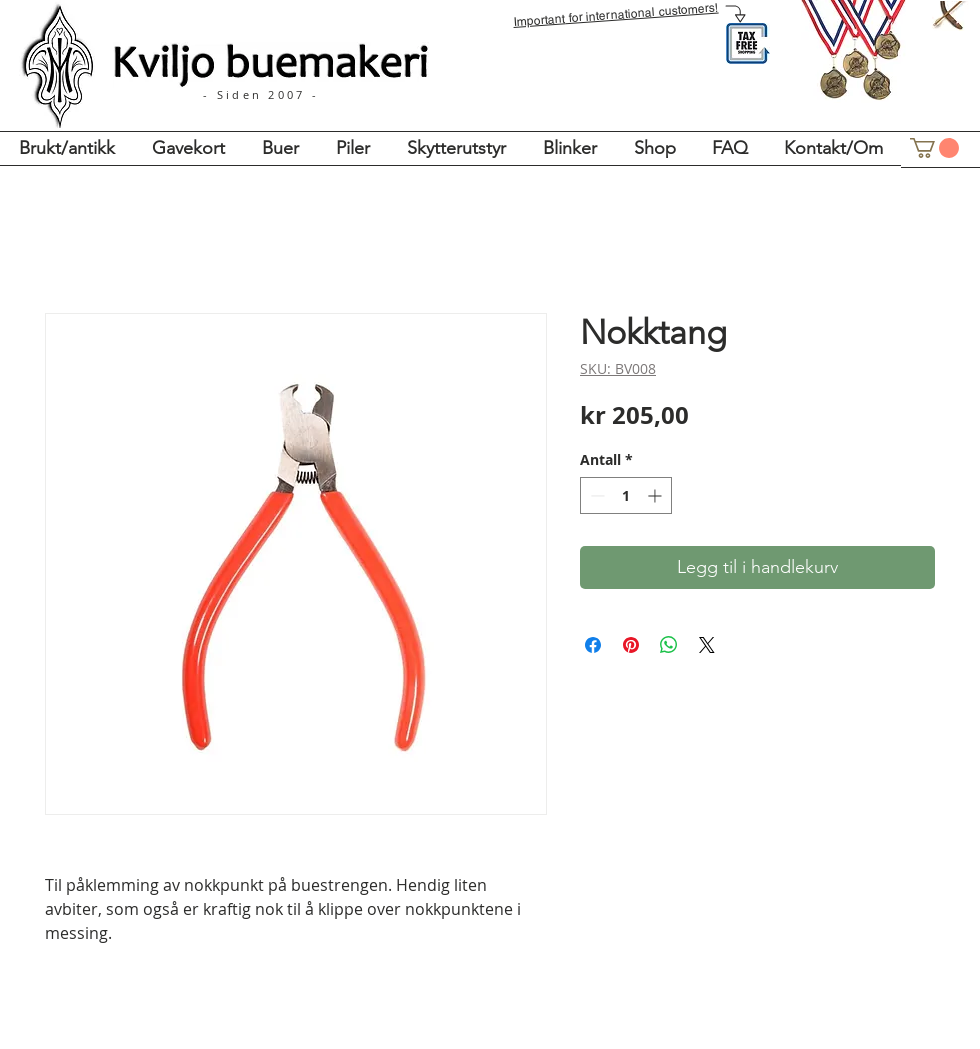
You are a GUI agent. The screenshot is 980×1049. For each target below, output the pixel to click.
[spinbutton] (626, 495)
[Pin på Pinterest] (631, 645)
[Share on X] (707, 645)
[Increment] (656, 495)
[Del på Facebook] (593, 645)
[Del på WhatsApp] (669, 645)
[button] (934, 148)
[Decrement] (595, 495)
